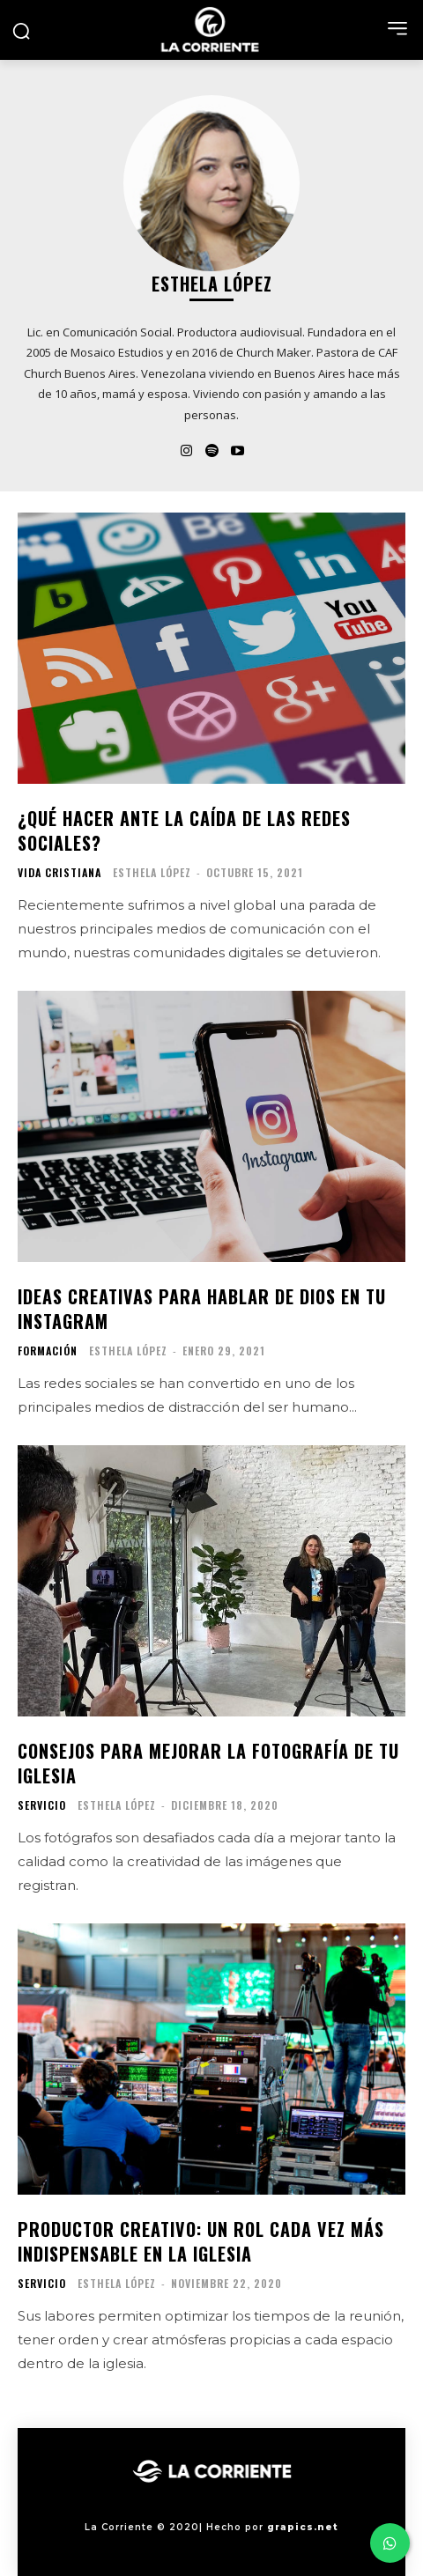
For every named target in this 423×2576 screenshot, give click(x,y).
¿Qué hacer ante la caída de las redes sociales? (184, 830)
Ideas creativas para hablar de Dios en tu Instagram (202, 1308)
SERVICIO (42, 1805)
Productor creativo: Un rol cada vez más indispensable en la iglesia (201, 2241)
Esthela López (152, 872)
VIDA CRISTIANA (59, 872)
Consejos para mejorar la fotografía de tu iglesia (208, 1763)
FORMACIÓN (48, 1351)
